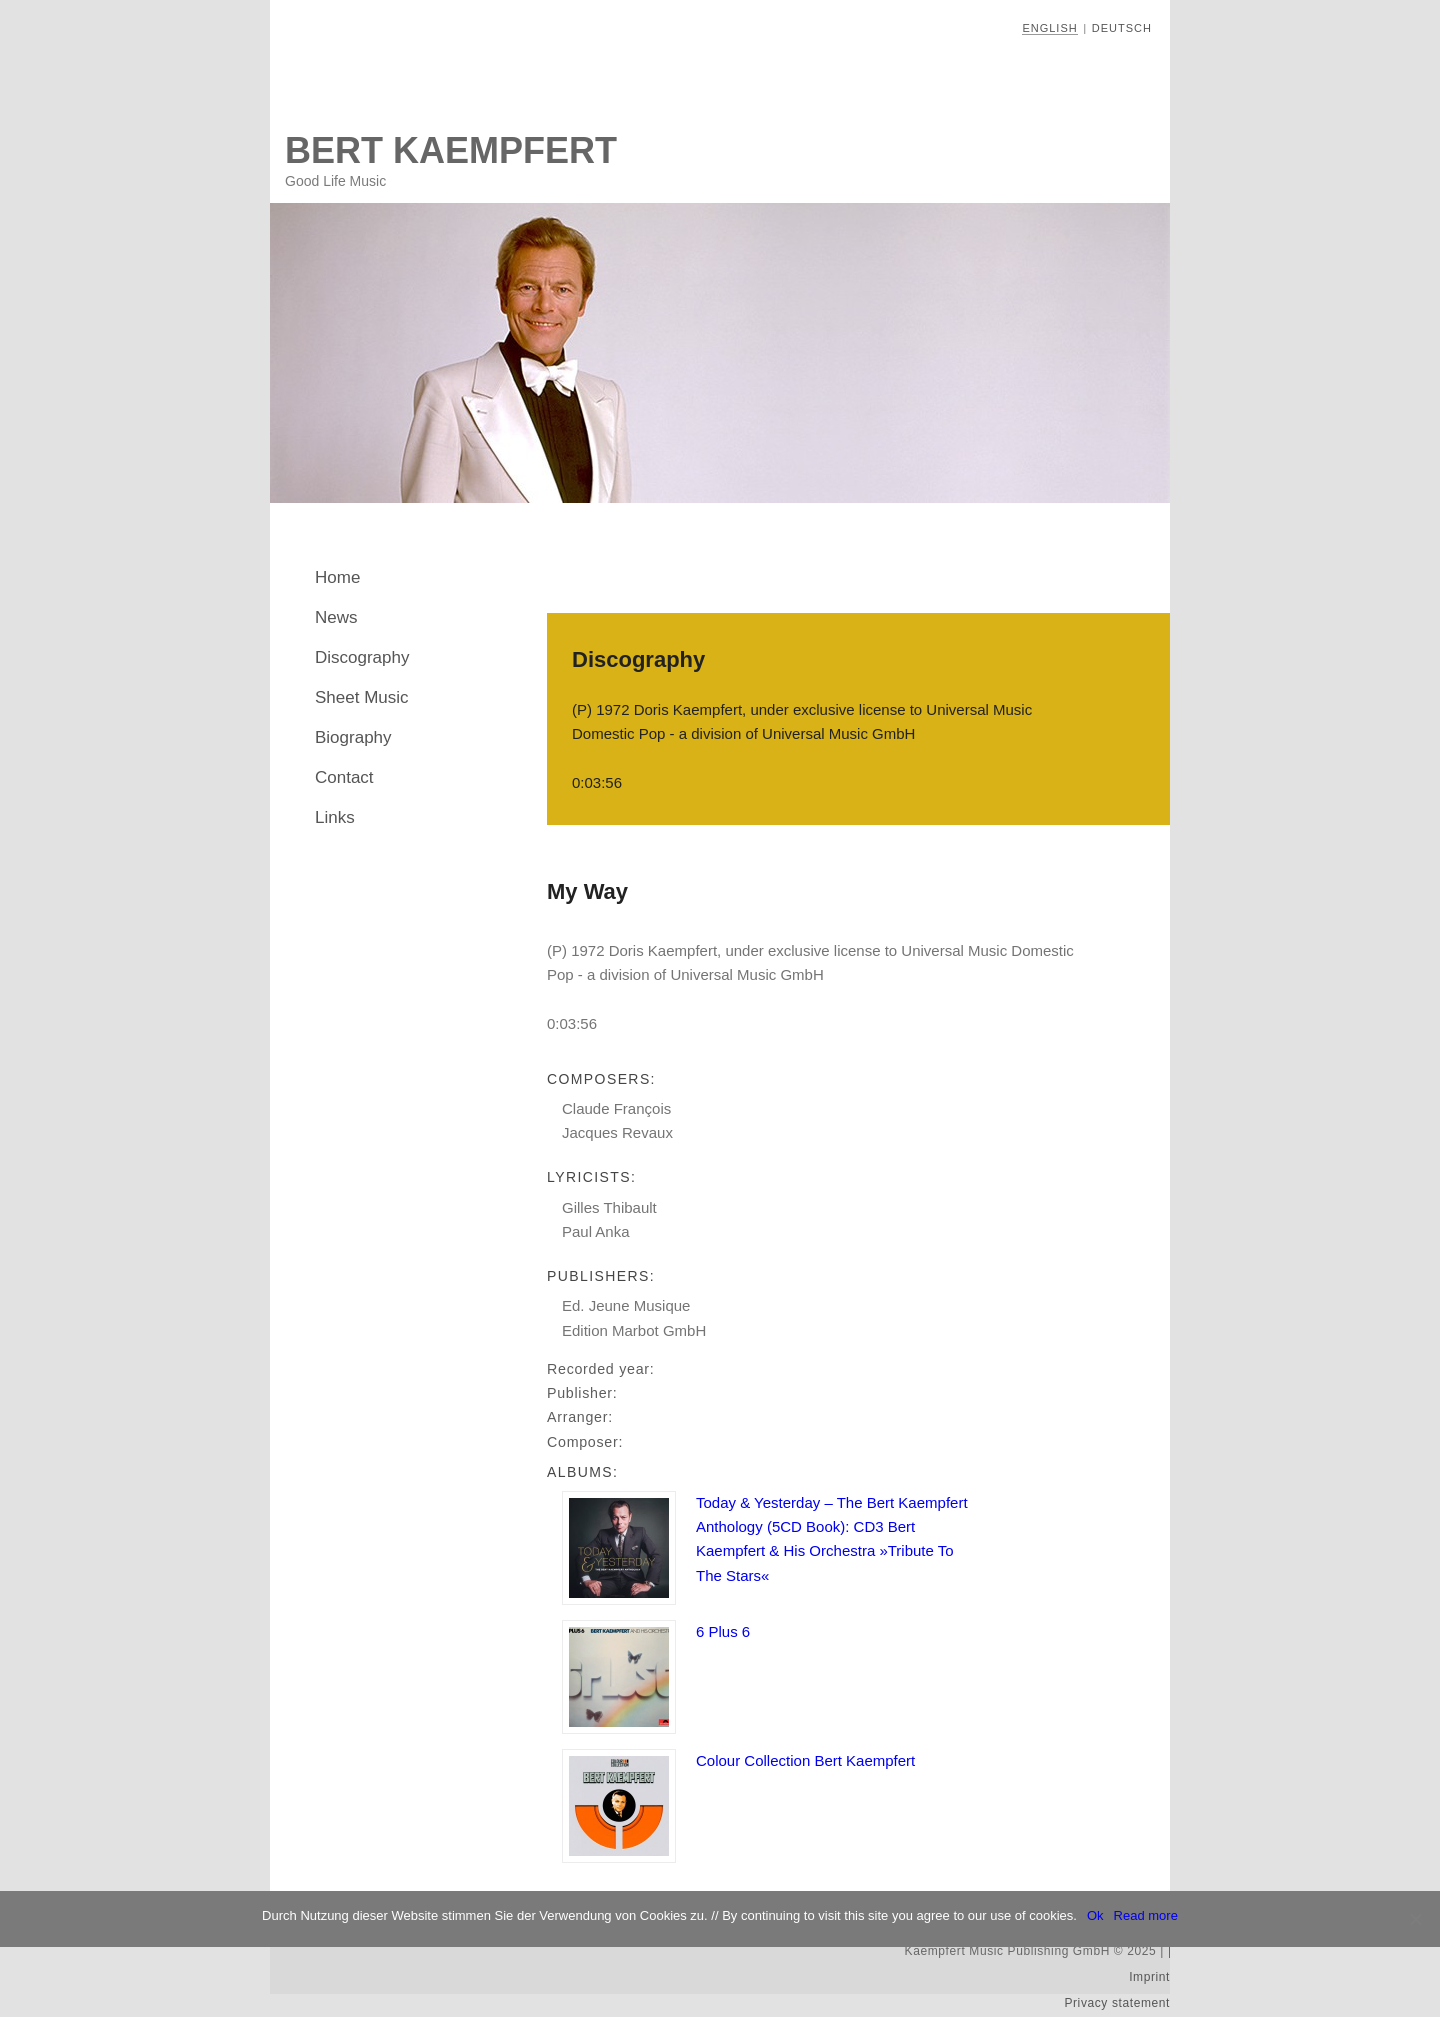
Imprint (1149, 1977)
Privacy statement (1117, 2003)
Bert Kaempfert (451, 150)
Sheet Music (362, 697)
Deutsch (1122, 28)
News (336, 617)
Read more (1146, 1915)
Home (337, 577)
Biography (353, 737)
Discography (362, 657)
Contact (344, 777)
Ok (1095, 1915)
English (1049, 28)
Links (335, 817)
